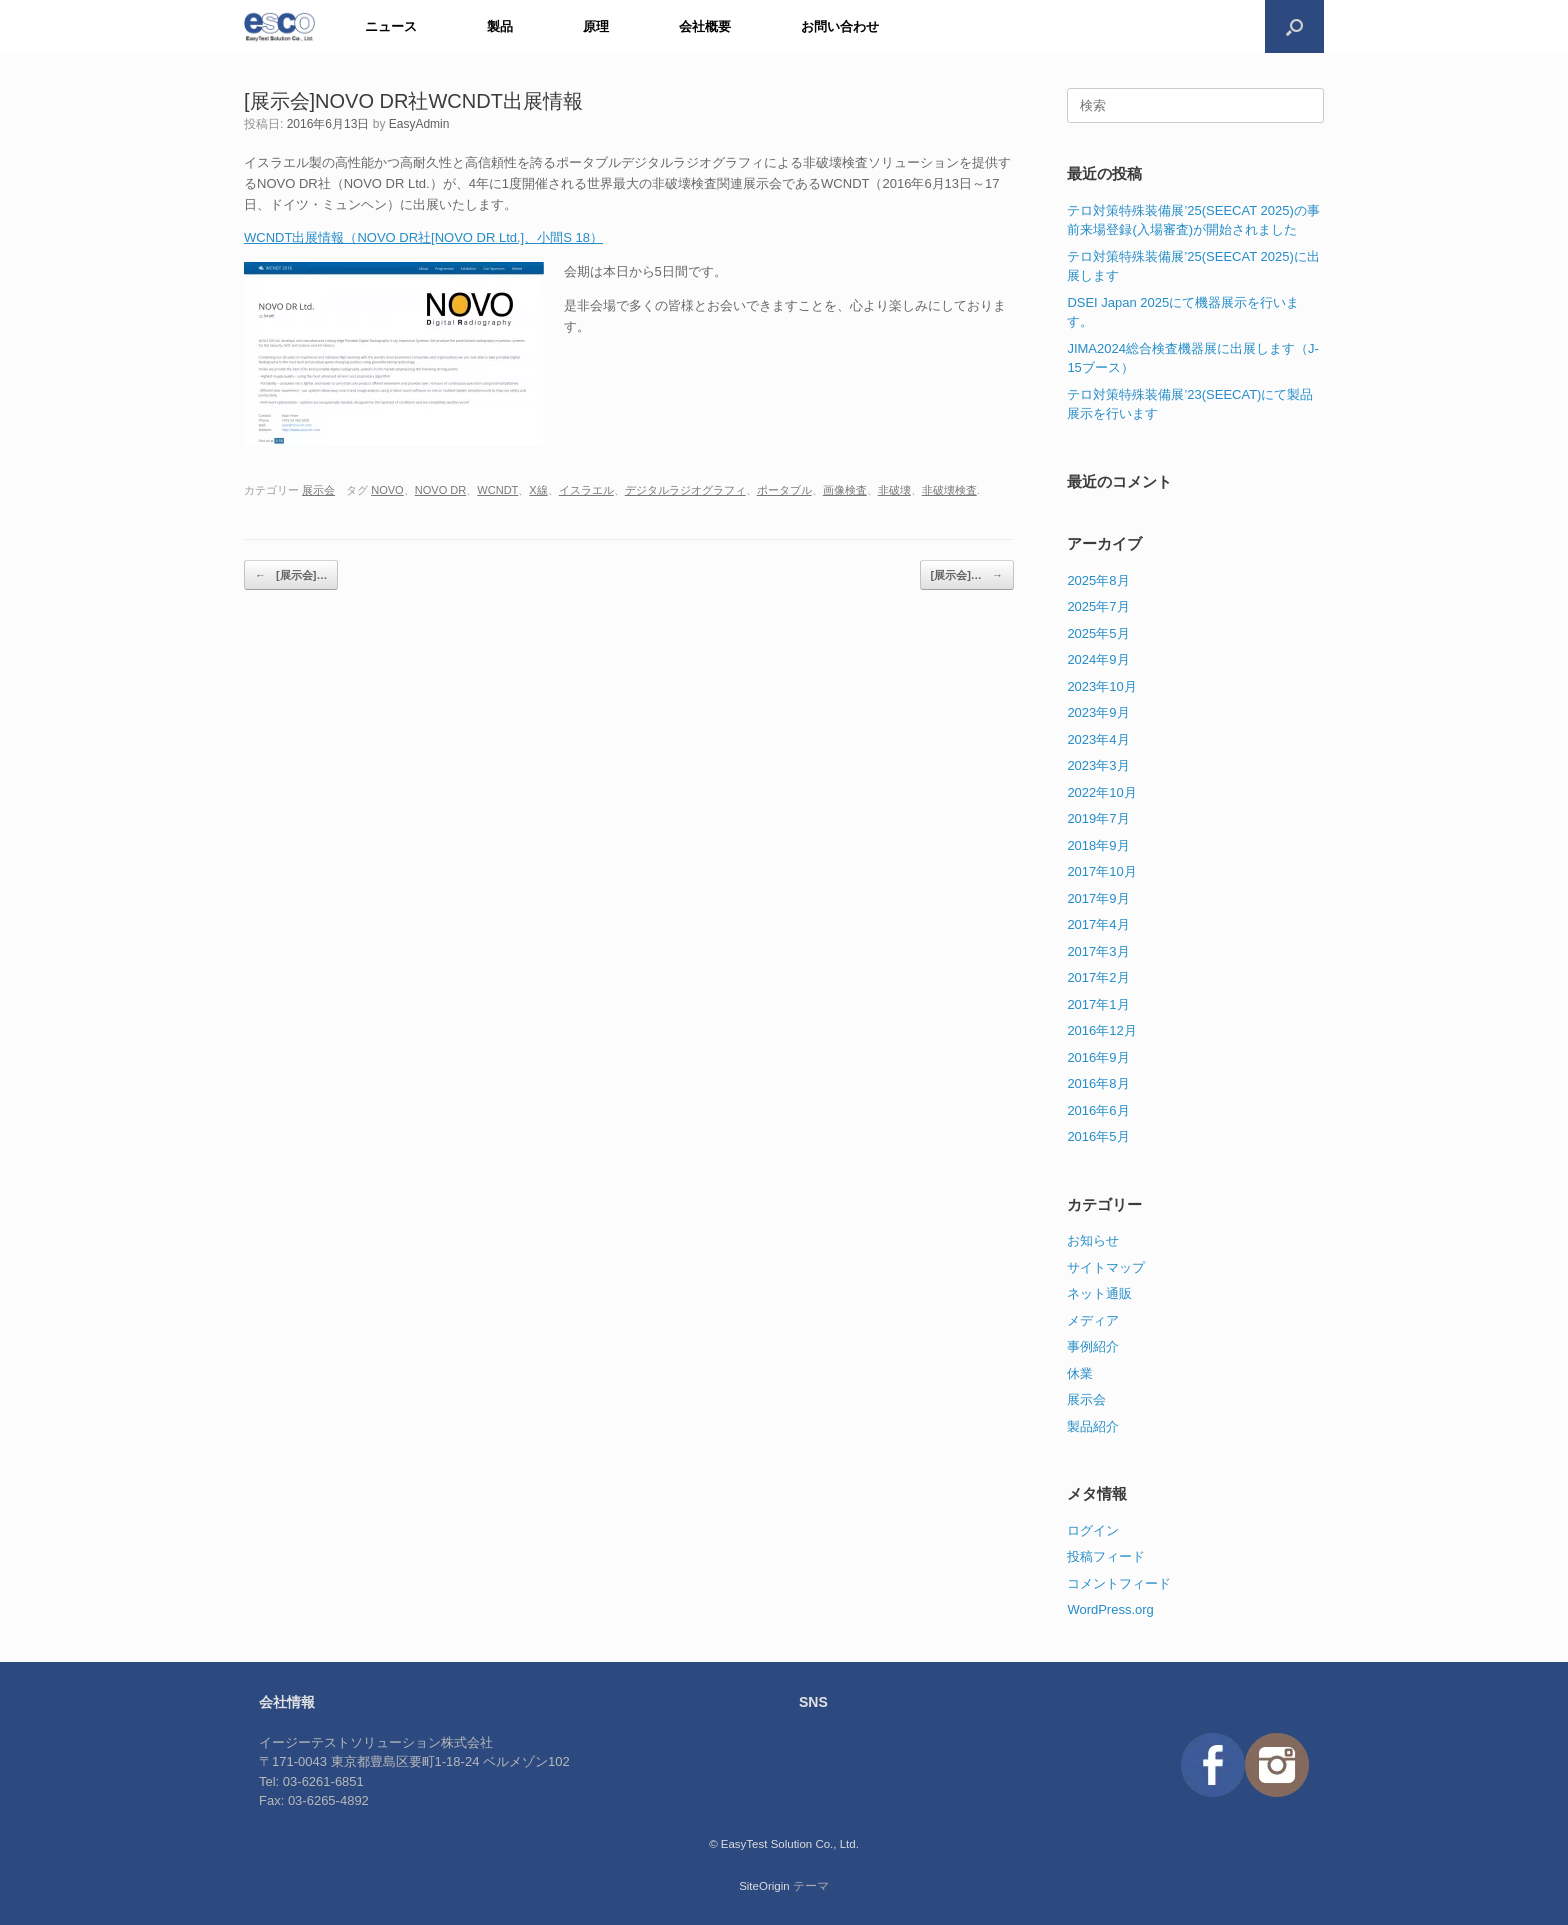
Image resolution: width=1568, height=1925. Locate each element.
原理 (596, 26)
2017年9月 (1098, 898)
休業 (1080, 1373)
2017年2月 (1098, 977)
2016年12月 (1101, 1030)
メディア (1093, 1320)
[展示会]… (291, 575)
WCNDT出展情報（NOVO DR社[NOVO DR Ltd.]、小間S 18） (423, 237)
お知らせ (1093, 1240)
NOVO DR (441, 490)
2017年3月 (1098, 951)
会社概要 (705, 26)
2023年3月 (1098, 765)
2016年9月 (1098, 1057)
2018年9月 (1098, 845)
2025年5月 (1098, 633)
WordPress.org (1110, 1609)
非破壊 (894, 490)
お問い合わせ (840, 26)
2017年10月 (1101, 871)
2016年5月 (1098, 1136)
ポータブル (784, 490)
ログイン (1093, 1530)
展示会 (318, 490)
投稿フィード (1106, 1556)
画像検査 (845, 490)
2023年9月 (1098, 712)
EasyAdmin (419, 124)
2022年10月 (1101, 792)
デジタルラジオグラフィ (685, 490)
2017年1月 (1098, 1004)
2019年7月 (1098, 818)
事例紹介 (1093, 1346)
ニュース (391, 26)
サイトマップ (1106, 1267)
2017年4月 (1098, 924)
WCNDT (497, 490)
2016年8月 (1098, 1083)
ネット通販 (1099, 1293)
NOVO (387, 490)
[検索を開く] (1294, 26)
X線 (538, 490)
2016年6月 (1098, 1110)
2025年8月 (1098, 580)
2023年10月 (1101, 686)
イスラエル (586, 490)
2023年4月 (1098, 739)
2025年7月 (1098, 606)
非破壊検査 (949, 490)
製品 (500, 26)
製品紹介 (1093, 1426)
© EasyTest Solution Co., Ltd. (784, 1844)
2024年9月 (1098, 659)
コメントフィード (1119, 1583)
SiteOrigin (764, 1886)
